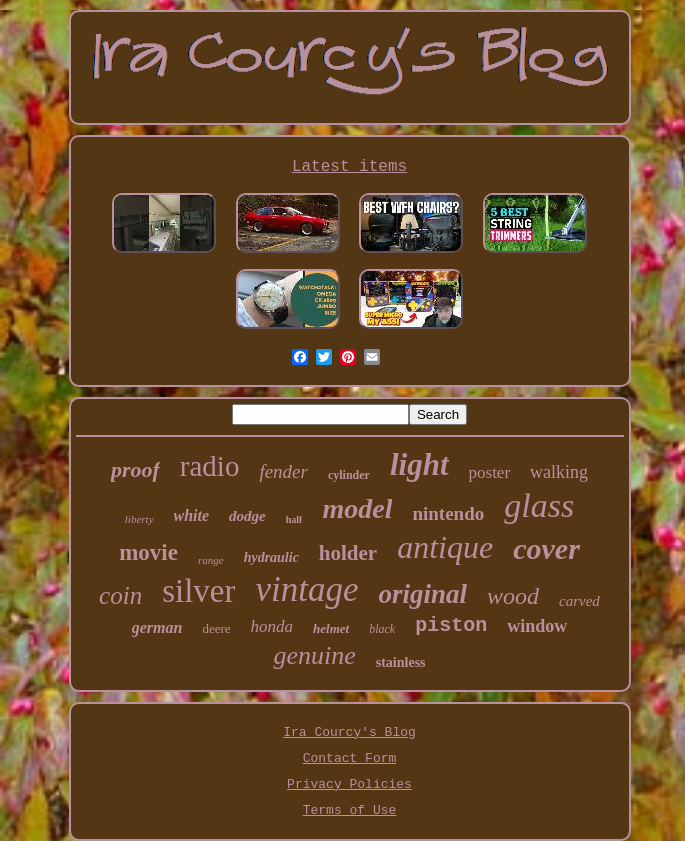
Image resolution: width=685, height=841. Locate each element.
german (157, 627)
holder (348, 553)
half (294, 519)
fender (283, 471)
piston (451, 625)
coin (120, 595)
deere (216, 628)
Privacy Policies (349, 784)
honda (272, 626)
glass (539, 505)
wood (513, 596)
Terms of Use (350, 810)
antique (445, 547)
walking (559, 472)
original (423, 594)
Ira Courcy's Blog (349, 732)
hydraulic (271, 557)
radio (210, 466)
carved (579, 601)
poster (490, 472)
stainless (401, 662)
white (192, 515)
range (211, 560)
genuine (314, 655)
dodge (247, 516)
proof (135, 469)
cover (546, 548)
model (357, 508)
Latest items (349, 167)
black (382, 629)
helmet (331, 628)
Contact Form (350, 758)
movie (148, 552)
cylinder (349, 475)
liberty (139, 519)
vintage (306, 589)
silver (198, 591)
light (419, 464)
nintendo (448, 513)
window (537, 626)
